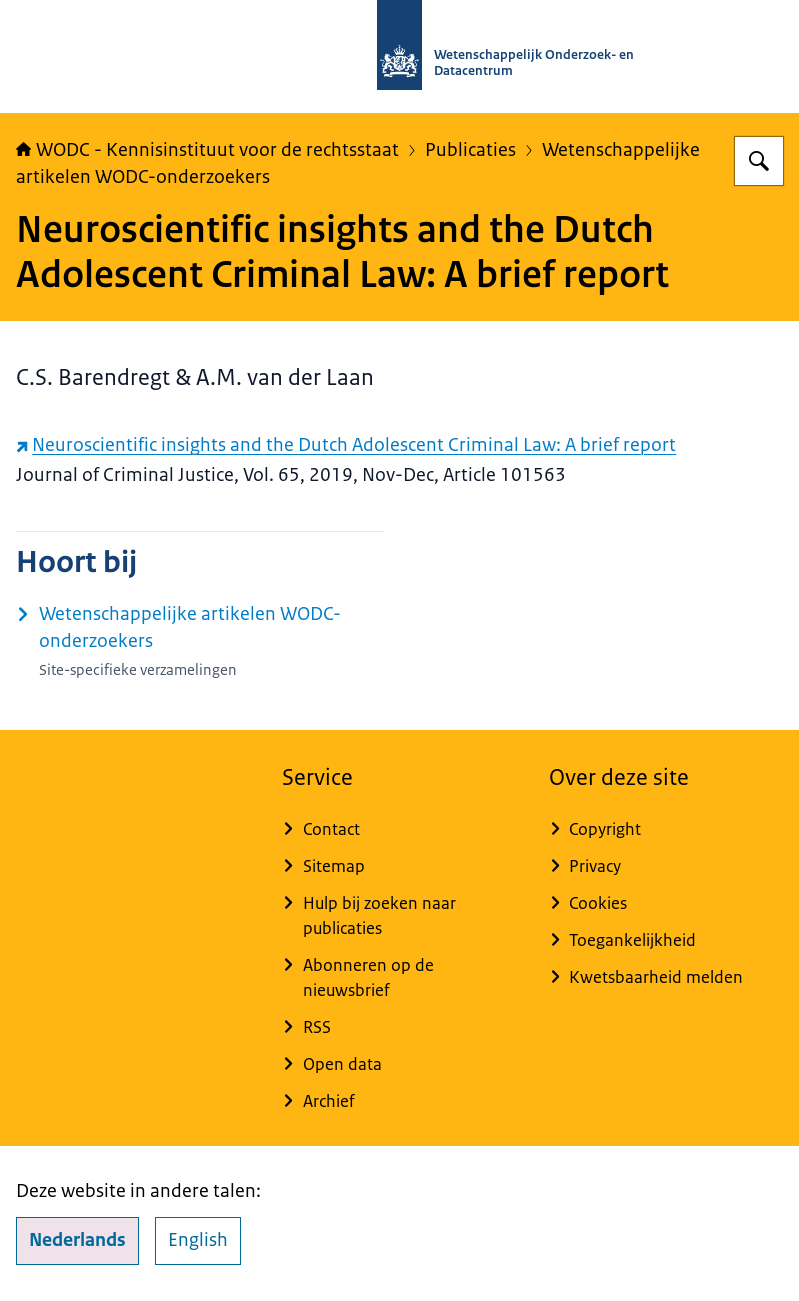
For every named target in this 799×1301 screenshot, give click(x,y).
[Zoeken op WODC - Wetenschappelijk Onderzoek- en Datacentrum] (759, 161)
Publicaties (470, 150)
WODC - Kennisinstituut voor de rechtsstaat (207, 150)
